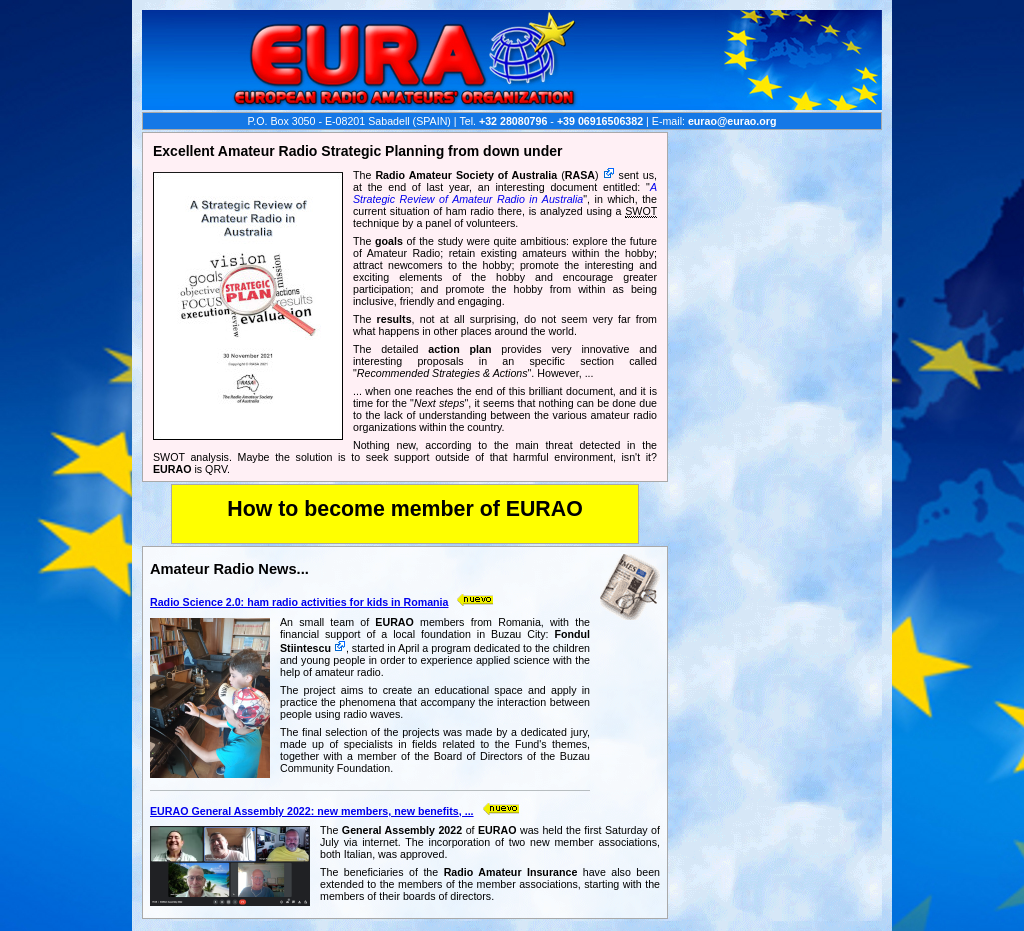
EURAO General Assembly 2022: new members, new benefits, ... (312, 811)
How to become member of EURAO (405, 509)
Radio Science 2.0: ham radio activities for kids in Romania (299, 602)
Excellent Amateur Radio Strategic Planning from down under (357, 151)
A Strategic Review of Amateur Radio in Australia (505, 193)
